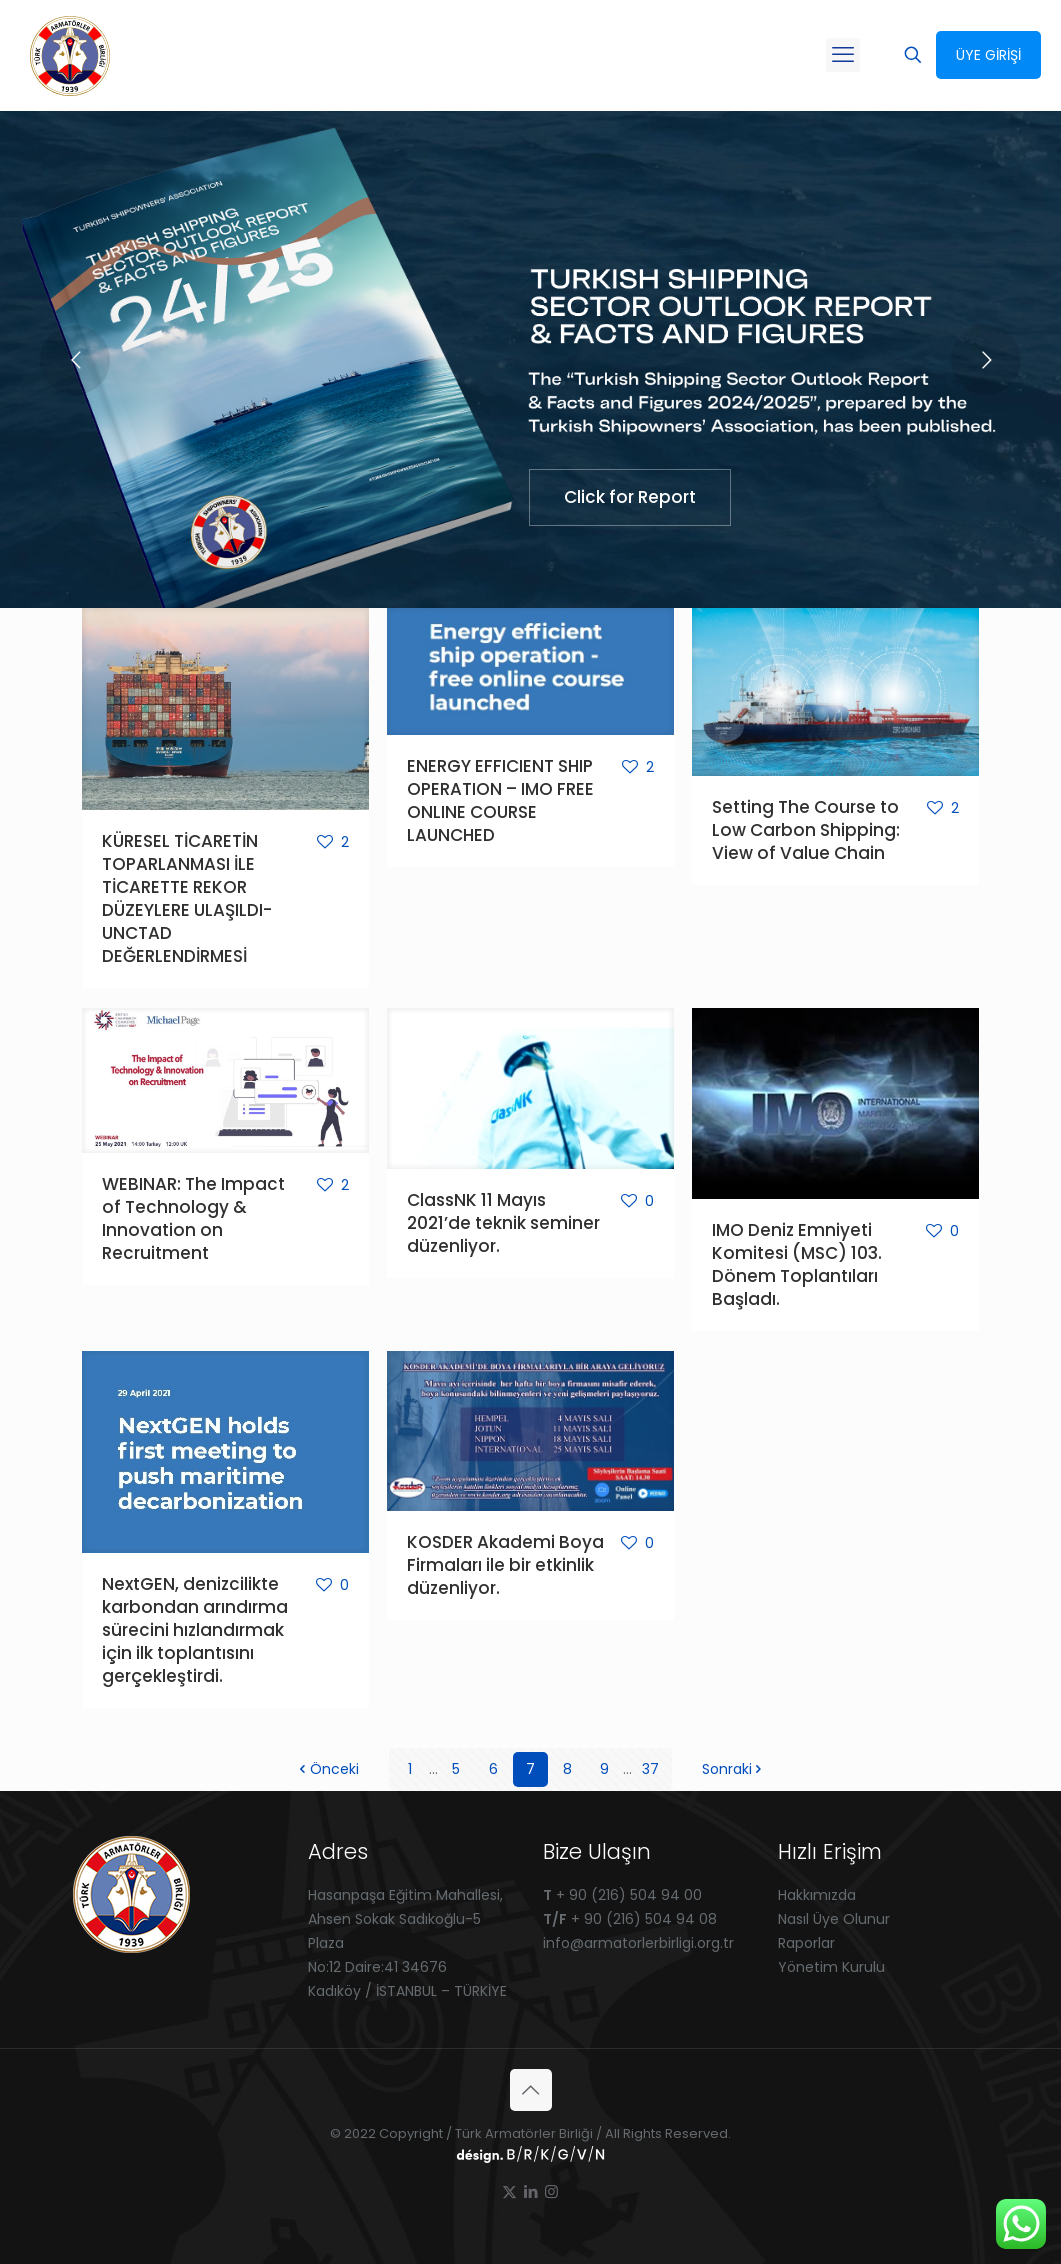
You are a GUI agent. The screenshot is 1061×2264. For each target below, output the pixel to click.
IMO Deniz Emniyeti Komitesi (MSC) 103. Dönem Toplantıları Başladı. (797, 1264)
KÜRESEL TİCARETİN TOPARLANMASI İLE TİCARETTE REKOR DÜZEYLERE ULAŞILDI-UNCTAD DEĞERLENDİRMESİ (187, 898)
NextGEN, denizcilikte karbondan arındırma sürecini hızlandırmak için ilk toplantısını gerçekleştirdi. (195, 1630)
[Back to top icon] (531, 2090)
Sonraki (734, 1769)
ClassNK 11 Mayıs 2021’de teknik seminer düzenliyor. (503, 1223)
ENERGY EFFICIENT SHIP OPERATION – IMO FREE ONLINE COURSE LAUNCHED (500, 800)
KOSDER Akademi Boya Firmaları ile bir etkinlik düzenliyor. (505, 1565)
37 (650, 1769)
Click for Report (630, 497)
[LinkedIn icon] (530, 2191)
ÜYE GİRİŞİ (988, 55)
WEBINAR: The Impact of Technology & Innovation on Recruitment (193, 1218)
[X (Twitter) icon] (509, 2191)
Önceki (327, 1769)
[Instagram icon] (551, 2191)
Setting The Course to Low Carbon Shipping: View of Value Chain (806, 830)
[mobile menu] (843, 55)
